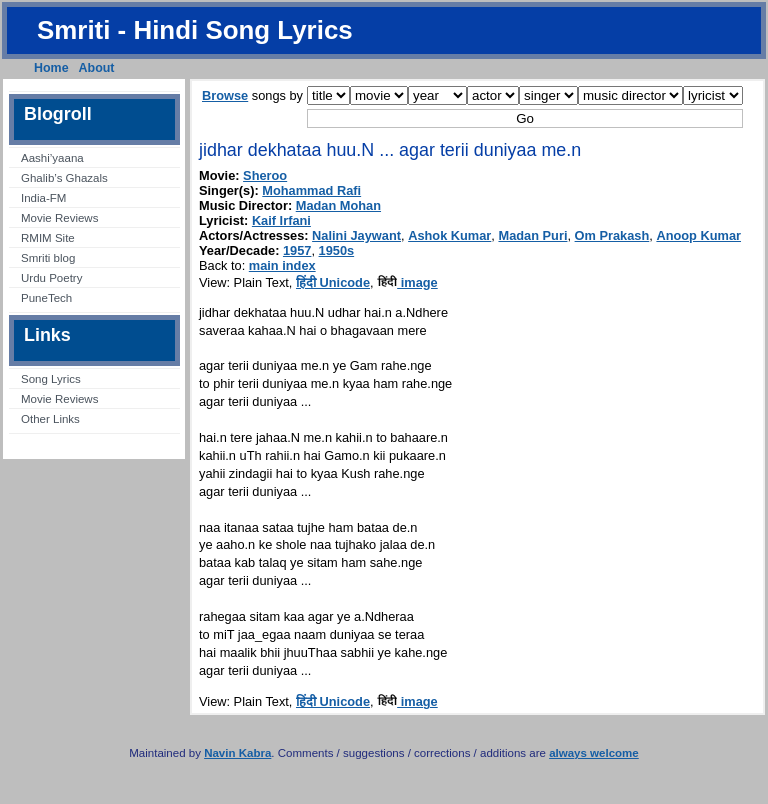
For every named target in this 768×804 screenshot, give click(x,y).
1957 (297, 250)
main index (282, 265)
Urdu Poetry (51, 278)
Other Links (50, 419)
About (97, 68)
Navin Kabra (237, 753)
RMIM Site (48, 238)
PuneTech (46, 298)
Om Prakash (612, 235)
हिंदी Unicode (333, 282)
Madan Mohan (338, 205)
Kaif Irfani (281, 220)
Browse (225, 95)
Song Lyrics (51, 379)
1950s (337, 250)
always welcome (594, 753)
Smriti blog (48, 258)
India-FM (43, 198)
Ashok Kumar (449, 235)
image (407, 282)
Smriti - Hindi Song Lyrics (195, 30)
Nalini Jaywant (356, 235)
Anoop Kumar (698, 235)
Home (51, 68)
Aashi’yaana (52, 158)
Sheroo (265, 175)
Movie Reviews (59, 218)
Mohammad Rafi (311, 190)
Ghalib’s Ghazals (64, 178)
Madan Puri (532, 235)
